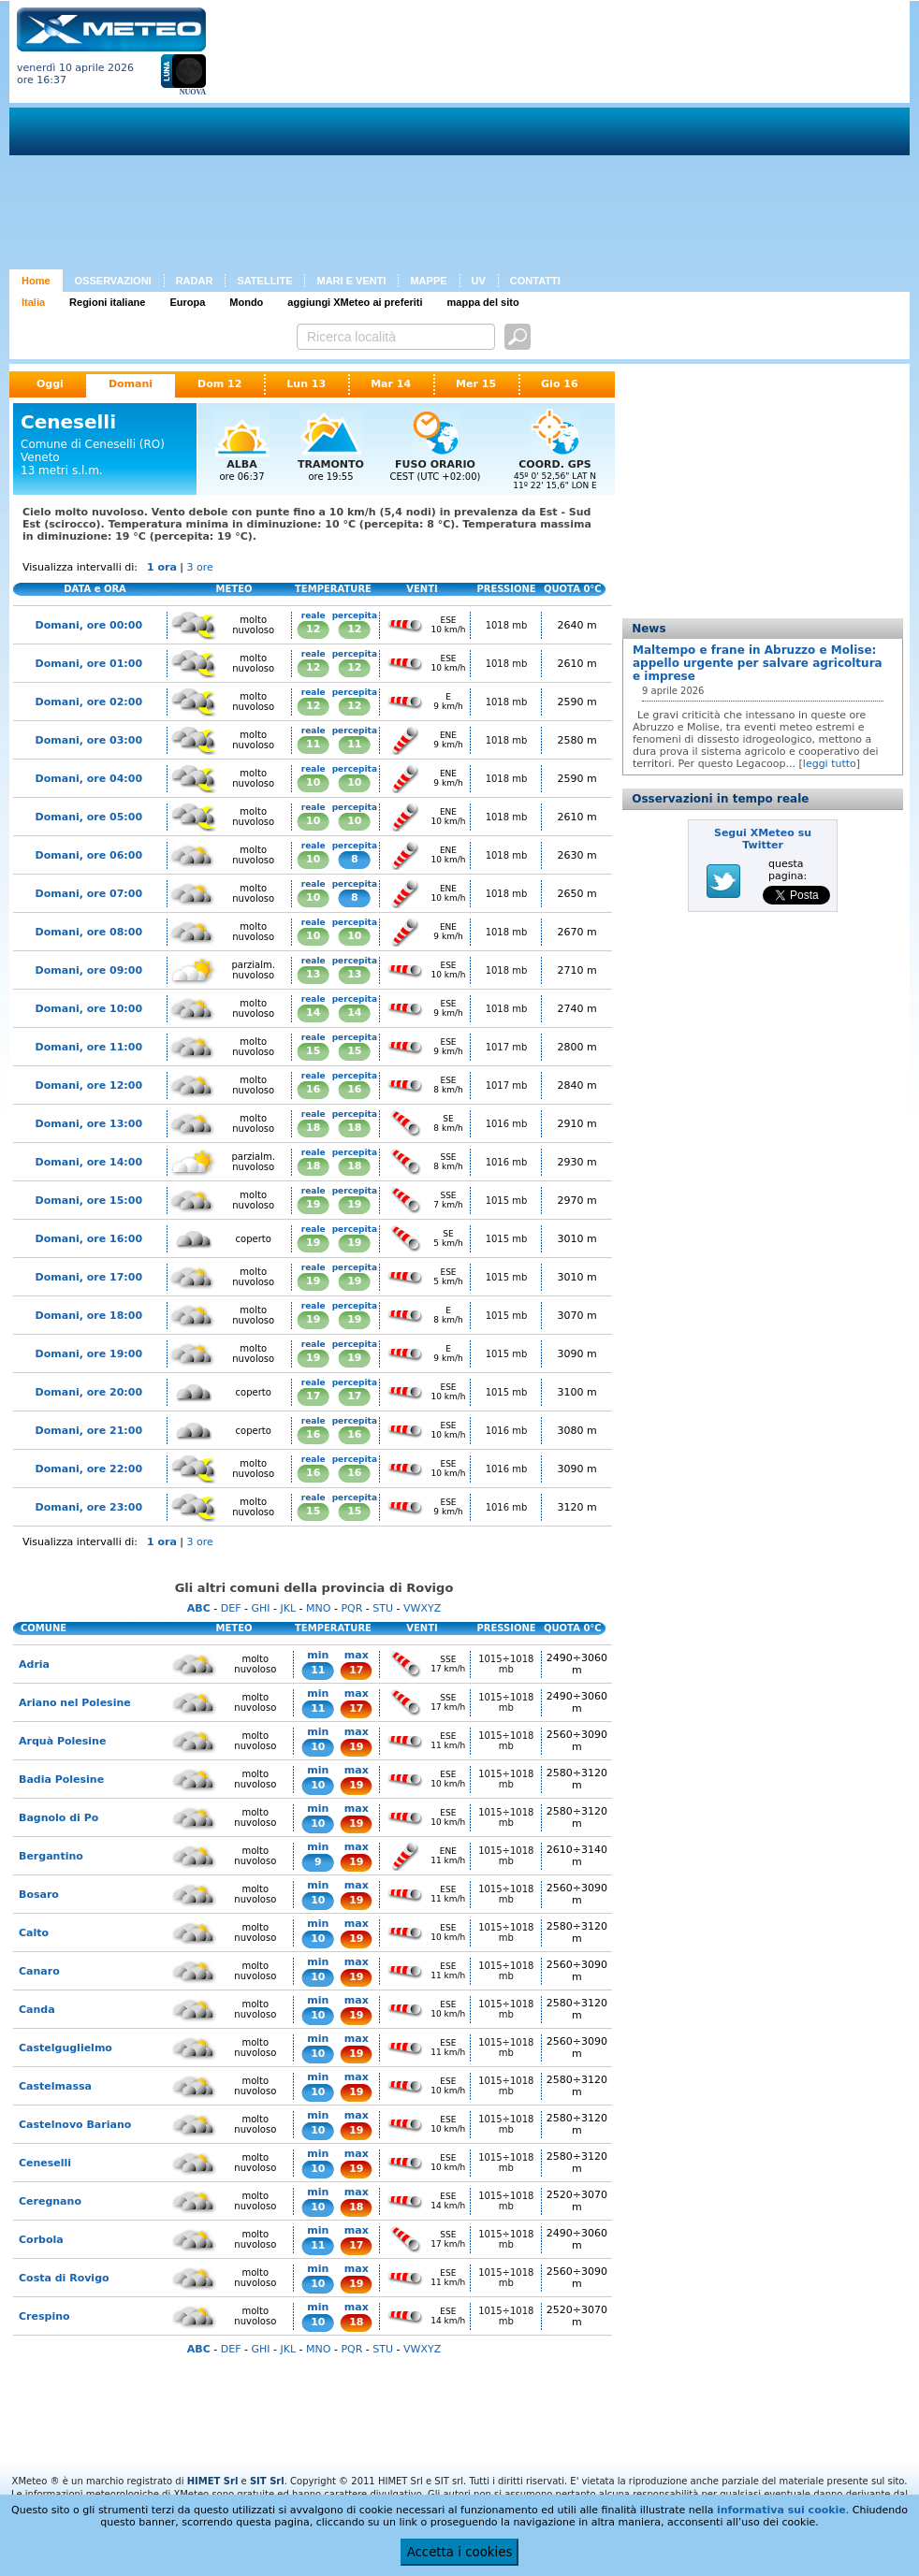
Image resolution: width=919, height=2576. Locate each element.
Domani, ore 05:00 (89, 817)
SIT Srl (267, 2481)
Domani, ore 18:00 (89, 1316)
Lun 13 (306, 384)
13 (313, 974)
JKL (288, 1608)
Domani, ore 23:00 (89, 1507)
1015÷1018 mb (505, 1664)
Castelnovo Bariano (75, 2125)
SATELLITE (264, 280)
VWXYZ (422, 1608)
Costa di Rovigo (64, 2278)
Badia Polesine (61, 1779)
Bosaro (39, 1895)
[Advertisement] (474, 138)
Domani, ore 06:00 (89, 855)
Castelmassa (55, 2086)
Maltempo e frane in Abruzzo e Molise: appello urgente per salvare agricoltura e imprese (758, 663)
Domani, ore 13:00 (89, 1124)
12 (313, 629)
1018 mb (507, 625)
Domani (131, 384)
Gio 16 (559, 384)
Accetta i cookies (460, 2552)
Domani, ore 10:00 (89, 1009)
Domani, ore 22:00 (89, 1469)
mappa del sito (483, 302)
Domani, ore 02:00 (89, 702)
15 (313, 1051)
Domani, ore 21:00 (89, 1431)
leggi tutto (829, 764)
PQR (351, 1608)
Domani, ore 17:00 (89, 1277)
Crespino (44, 2316)
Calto (34, 1933)
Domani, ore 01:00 (89, 664)
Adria (34, 1664)
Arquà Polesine (62, 1741)
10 (313, 782)
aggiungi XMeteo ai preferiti (354, 302)
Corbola (41, 2240)
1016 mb (507, 1124)
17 (313, 1396)
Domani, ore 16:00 (89, 1239)
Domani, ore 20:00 (89, 1392)
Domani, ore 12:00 (89, 1085)
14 (313, 1012)
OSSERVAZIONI (113, 280)
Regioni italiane (107, 302)
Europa (187, 302)
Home (36, 280)
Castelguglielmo (65, 2048)
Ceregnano (50, 2201)
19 (313, 1204)
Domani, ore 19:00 (89, 1354)
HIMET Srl (213, 2481)
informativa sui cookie (781, 2510)
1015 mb (507, 1200)
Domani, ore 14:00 (89, 1162)
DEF (231, 1608)
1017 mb (507, 1047)
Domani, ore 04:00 (89, 779)
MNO (318, 1608)
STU (382, 1608)
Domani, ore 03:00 (89, 740)
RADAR (194, 280)
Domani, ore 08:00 (89, 932)
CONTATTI (535, 280)
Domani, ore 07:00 (89, 894)
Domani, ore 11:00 (89, 1047)
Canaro (39, 1971)
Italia (33, 302)
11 (313, 744)
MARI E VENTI (351, 280)
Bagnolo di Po (58, 1818)
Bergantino (51, 1856)
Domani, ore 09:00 (89, 970)
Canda (37, 2010)
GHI (260, 1608)
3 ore (200, 567)
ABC (199, 1608)
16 (313, 1089)
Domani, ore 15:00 (89, 1200)
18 (313, 1128)
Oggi (50, 384)
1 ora (162, 567)
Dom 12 (219, 384)
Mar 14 (391, 384)
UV (479, 280)
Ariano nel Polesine (75, 1703)
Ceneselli (45, 2163)
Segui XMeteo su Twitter (762, 839)
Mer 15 (476, 384)
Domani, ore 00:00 (89, 625)
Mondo (246, 302)
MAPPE (428, 280)
